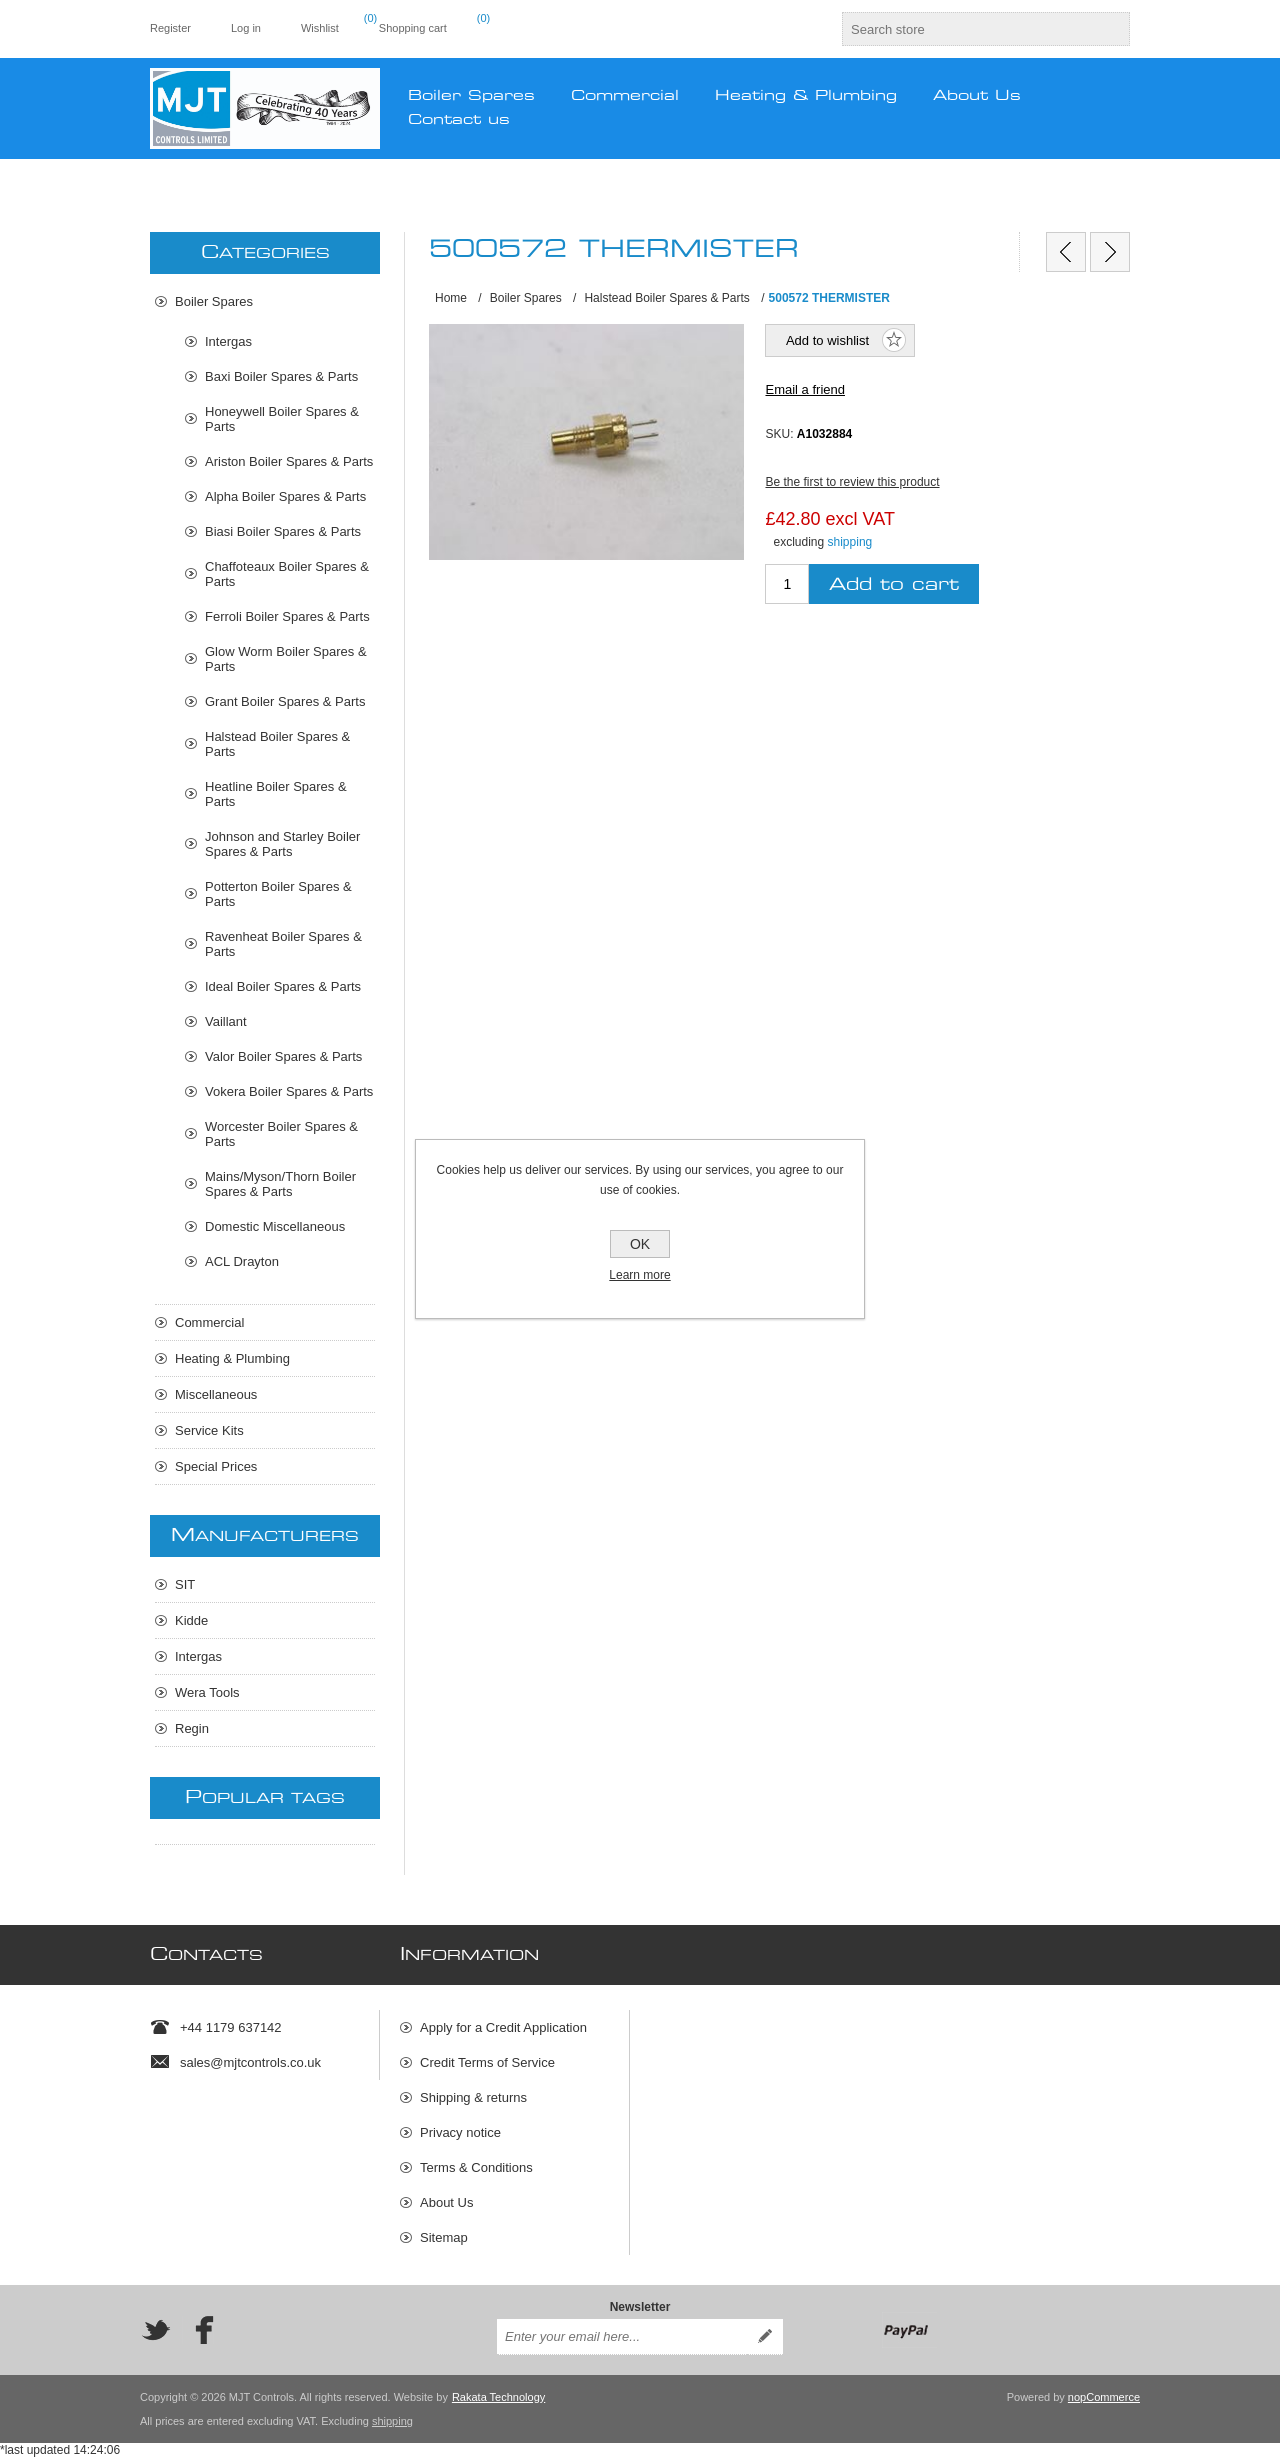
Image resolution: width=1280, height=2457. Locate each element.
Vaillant (226, 1021)
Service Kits (209, 1430)
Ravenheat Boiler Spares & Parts (283, 944)
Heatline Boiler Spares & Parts (276, 794)
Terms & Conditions (476, 2167)
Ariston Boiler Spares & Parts (289, 461)
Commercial (209, 1322)
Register (170, 28)
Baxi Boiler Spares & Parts (281, 376)
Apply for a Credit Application (503, 2027)
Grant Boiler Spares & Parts (285, 701)
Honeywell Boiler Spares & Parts (282, 419)
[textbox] (968, 29)
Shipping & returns (473, 2097)
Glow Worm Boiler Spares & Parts (286, 659)
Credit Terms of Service (487, 2062)
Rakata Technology (498, 2397)
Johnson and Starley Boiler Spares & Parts (282, 844)
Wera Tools (207, 1692)
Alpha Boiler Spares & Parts (285, 496)
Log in (246, 28)
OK (640, 1244)
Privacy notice (460, 2132)
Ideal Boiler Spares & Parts (283, 986)
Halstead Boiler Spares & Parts (277, 744)
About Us (446, 2202)
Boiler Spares (214, 301)
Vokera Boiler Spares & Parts (289, 1091)
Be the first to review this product (852, 482)
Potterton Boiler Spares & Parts (278, 894)
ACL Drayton (242, 1261)
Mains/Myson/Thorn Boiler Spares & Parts (280, 1184)
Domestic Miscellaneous (275, 1226)
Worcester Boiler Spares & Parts (281, 1134)
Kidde (191, 1620)
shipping (850, 542)
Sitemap (444, 2237)
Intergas (228, 341)
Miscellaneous (216, 1394)
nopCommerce (1104, 2397)
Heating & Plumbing (232, 1358)
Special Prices (216, 1466)
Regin (192, 1728)
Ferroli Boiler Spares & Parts (287, 616)
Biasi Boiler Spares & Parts (283, 531)
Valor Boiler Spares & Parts (283, 1056)
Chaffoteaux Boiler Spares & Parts (287, 574)
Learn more (639, 1275)
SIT (185, 1584)
